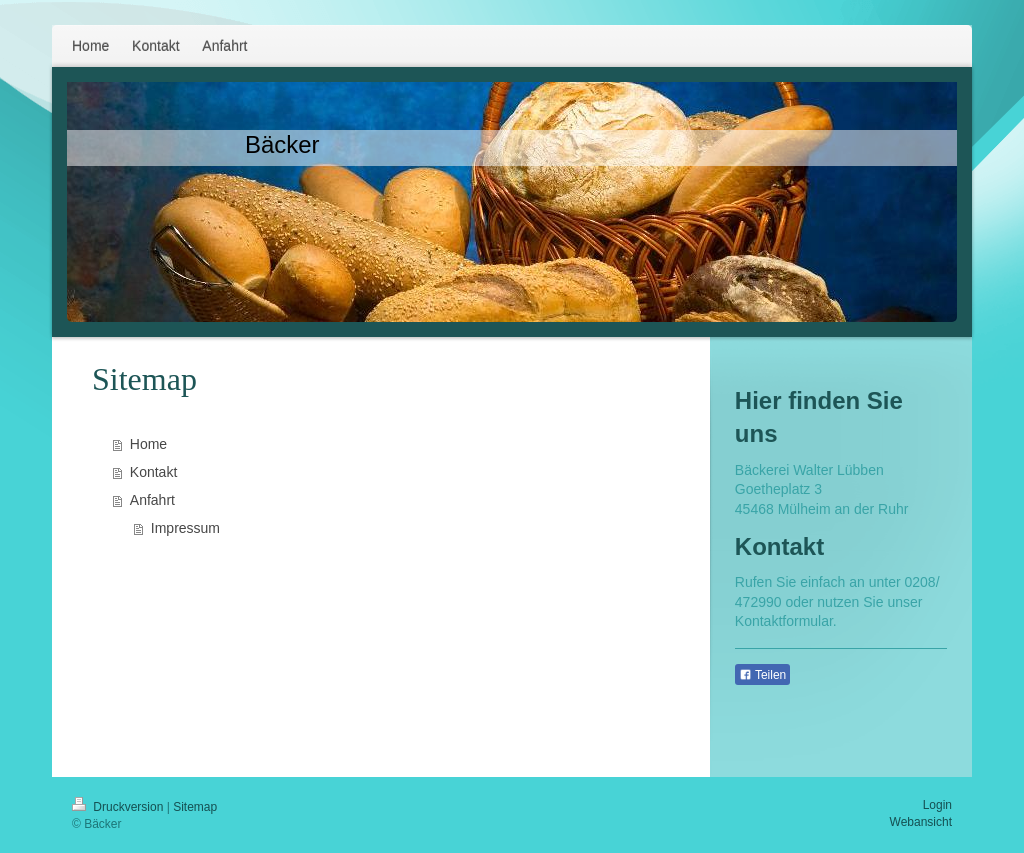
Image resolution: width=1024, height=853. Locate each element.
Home (148, 444)
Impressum (185, 528)
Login (937, 805)
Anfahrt (152, 500)
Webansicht (921, 822)
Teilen (762, 675)
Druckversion (119, 807)
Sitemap (195, 807)
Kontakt (153, 472)
